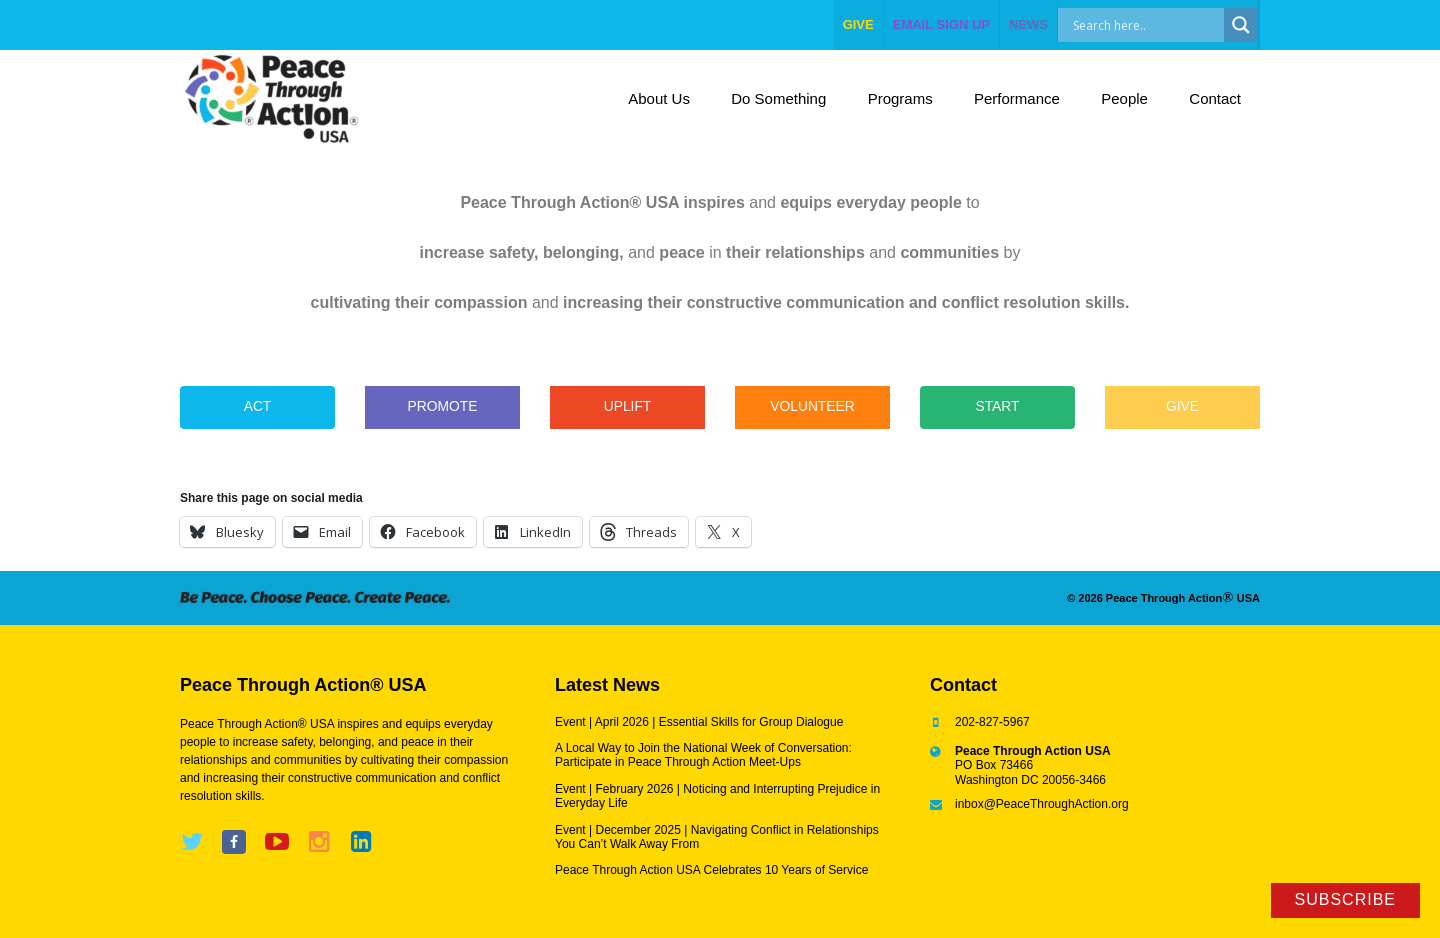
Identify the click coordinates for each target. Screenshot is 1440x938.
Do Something (778, 98)
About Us (659, 98)
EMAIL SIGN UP (941, 24)
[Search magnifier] (1241, 25)
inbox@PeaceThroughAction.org (1042, 804)
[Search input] (1162, 25)
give (858, 24)
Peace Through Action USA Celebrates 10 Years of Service (711, 870)
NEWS (1028, 24)
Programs (900, 98)
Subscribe (1345, 899)
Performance (1017, 98)
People (1124, 98)
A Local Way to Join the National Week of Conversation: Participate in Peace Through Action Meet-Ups (703, 755)
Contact (1215, 98)
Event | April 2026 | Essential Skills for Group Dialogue (699, 722)
